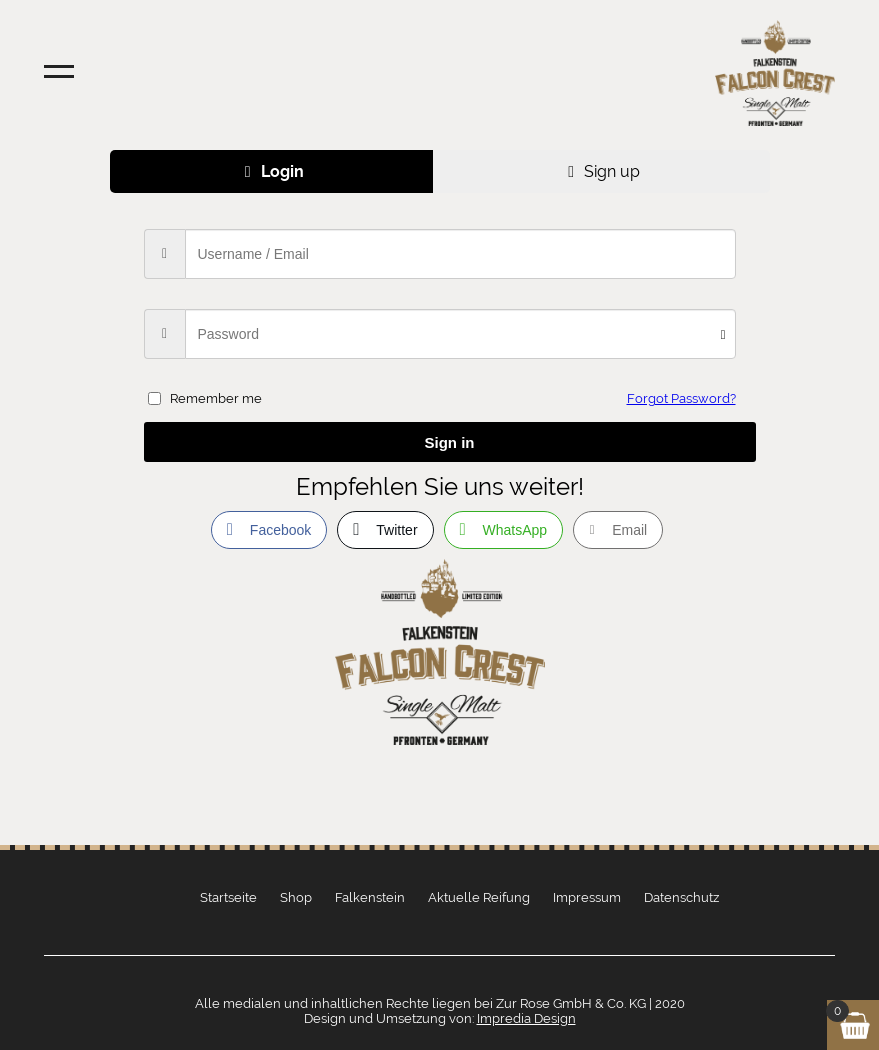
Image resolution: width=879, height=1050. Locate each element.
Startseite (228, 897)
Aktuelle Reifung (479, 897)
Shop (296, 897)
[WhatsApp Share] (504, 530)
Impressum (587, 897)
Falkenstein (370, 897)
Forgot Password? (681, 398)
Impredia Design (526, 1018)
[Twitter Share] (385, 530)
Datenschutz (681, 897)
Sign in (450, 442)
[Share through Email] (618, 530)
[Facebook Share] (269, 530)
